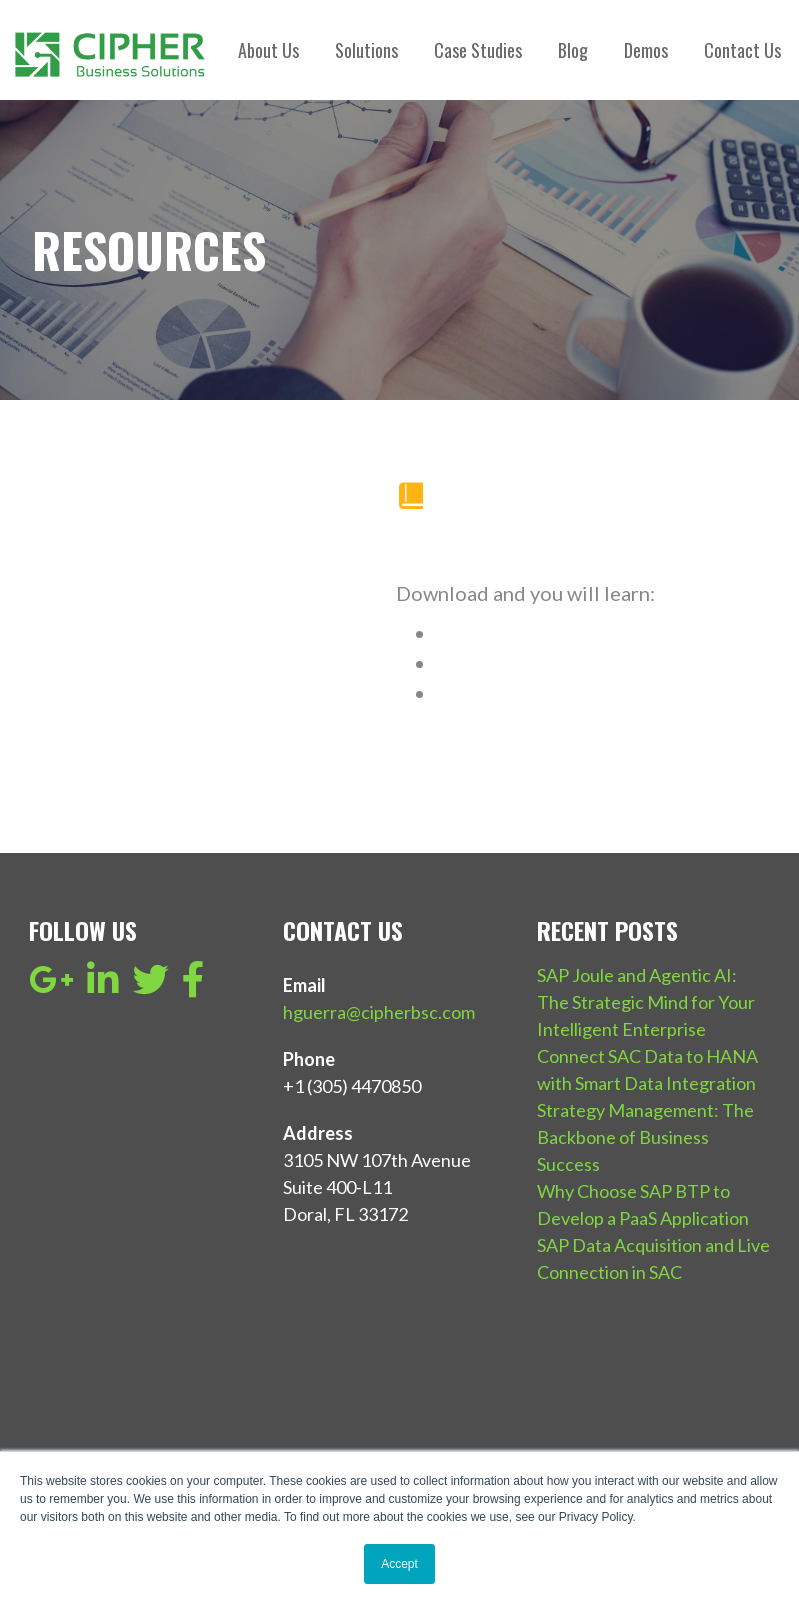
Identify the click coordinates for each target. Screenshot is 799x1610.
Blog (573, 50)
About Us (268, 50)
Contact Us (742, 50)
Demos (646, 50)
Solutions (366, 50)
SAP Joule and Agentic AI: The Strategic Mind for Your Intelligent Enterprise (646, 1002)
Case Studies (478, 50)
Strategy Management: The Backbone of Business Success (645, 1137)
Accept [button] (399, 1564)
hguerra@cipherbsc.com (379, 1012)
